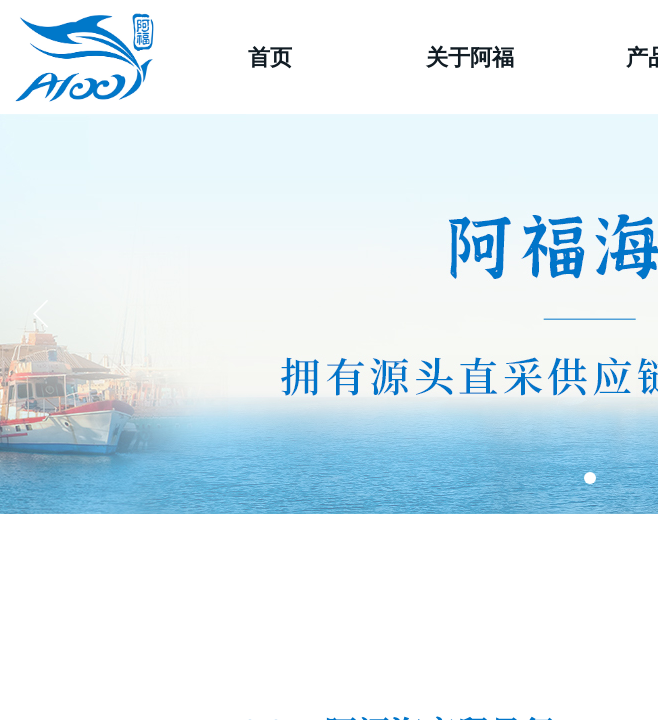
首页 (270, 57)
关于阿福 (470, 57)
